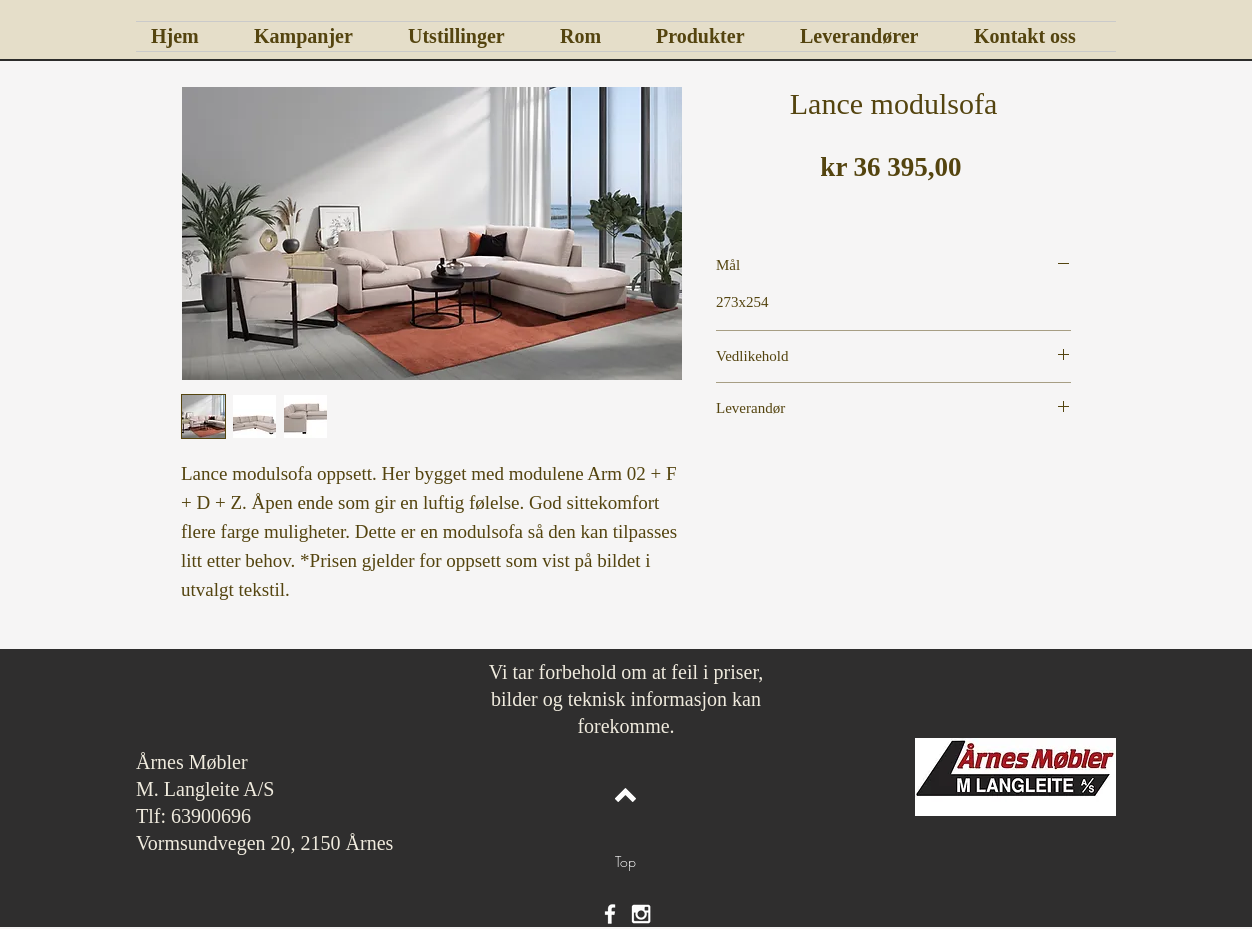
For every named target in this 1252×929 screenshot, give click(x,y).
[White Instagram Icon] (641, 914)
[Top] (625, 862)
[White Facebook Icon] (610, 914)
